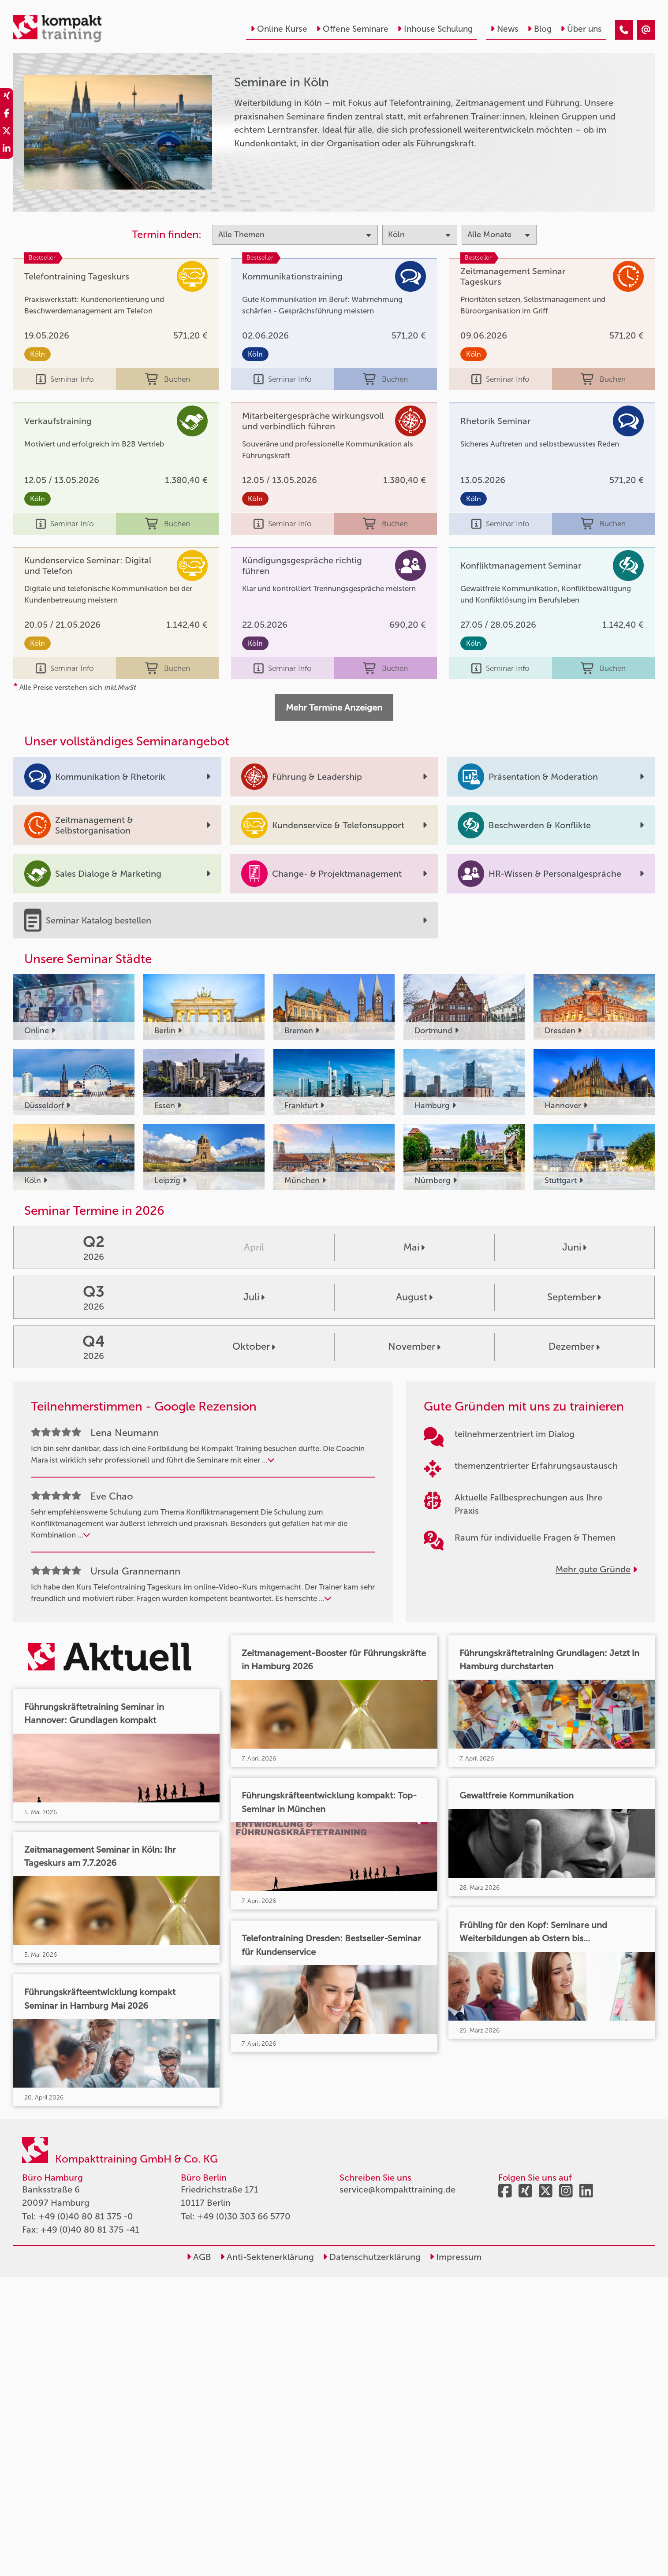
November (414, 1346)
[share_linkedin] (6, 150)
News (504, 29)
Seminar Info (65, 379)
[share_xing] (6, 97)
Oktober (253, 1346)
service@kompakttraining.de (397, 2189)
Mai (414, 1247)
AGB (199, 2257)
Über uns (581, 29)
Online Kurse (278, 29)
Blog (539, 29)
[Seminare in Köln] (624, 30)
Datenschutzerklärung (372, 2257)
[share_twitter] (6, 132)
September (574, 1297)
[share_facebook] (6, 114)
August (414, 1297)
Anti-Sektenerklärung (267, 2257)
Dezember (574, 1346)
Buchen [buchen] (167, 379)
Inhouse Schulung (435, 29)
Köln (37, 354)
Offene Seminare (352, 29)
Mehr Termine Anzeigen (334, 707)
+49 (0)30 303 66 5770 (244, 2216)
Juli (254, 1297)
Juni (574, 1247)
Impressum (455, 2257)
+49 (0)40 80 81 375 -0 (85, 2216)
